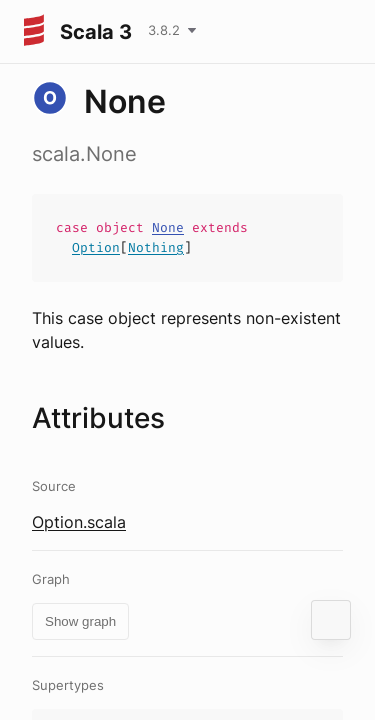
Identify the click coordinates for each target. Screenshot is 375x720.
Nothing (156, 247)
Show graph (80, 621)
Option (96, 247)
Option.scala (79, 522)
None (168, 227)
